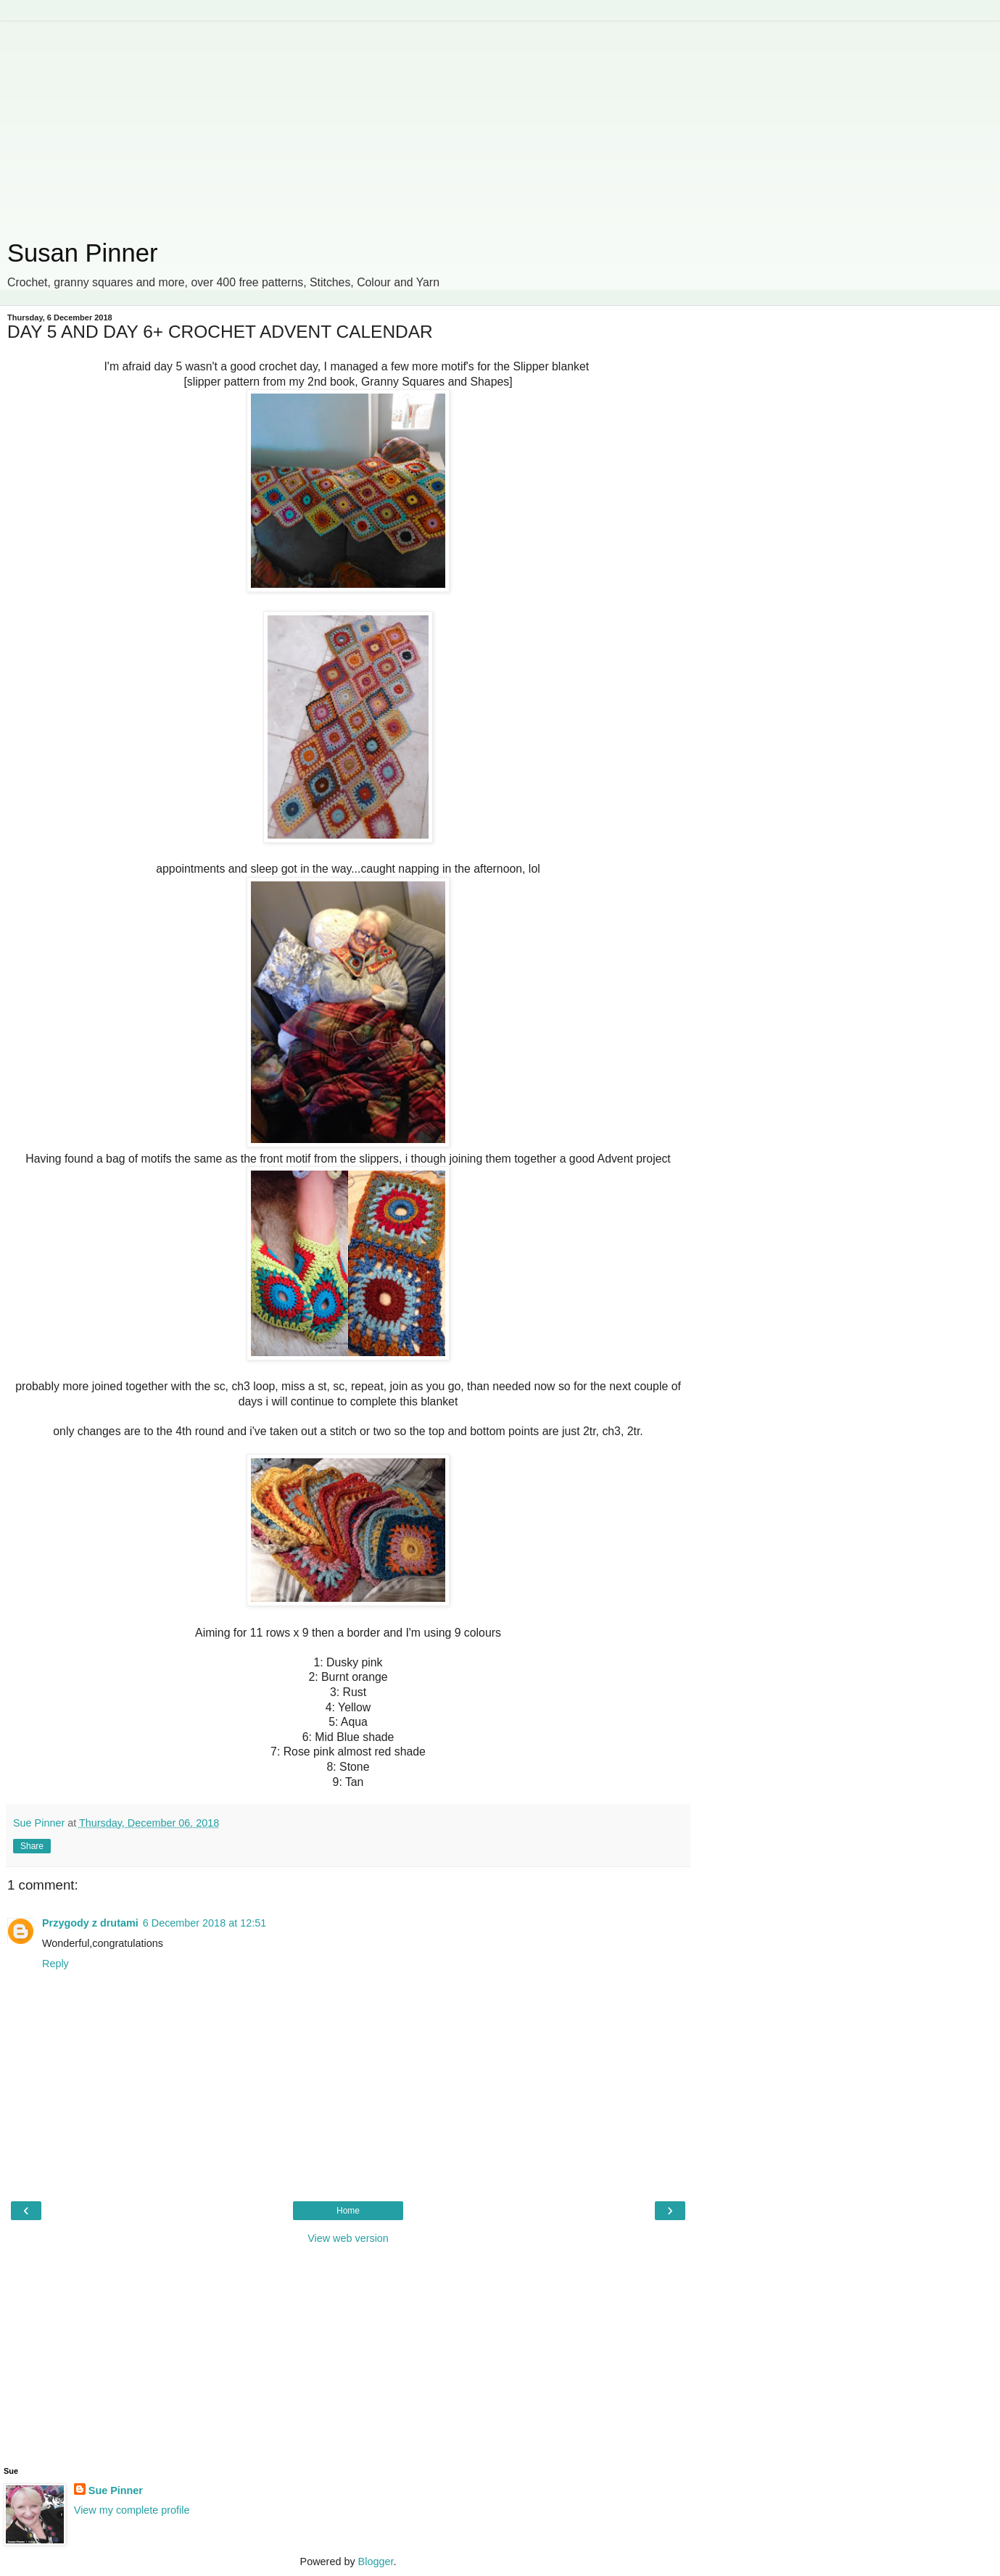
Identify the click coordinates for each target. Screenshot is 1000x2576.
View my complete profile (132, 2510)
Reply (55, 1963)
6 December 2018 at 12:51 (204, 1923)
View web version (348, 2238)
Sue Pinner (115, 2490)
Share (32, 1846)
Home (348, 2211)
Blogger (376, 2561)
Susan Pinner (82, 253)
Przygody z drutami (90, 1923)
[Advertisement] (348, 123)
